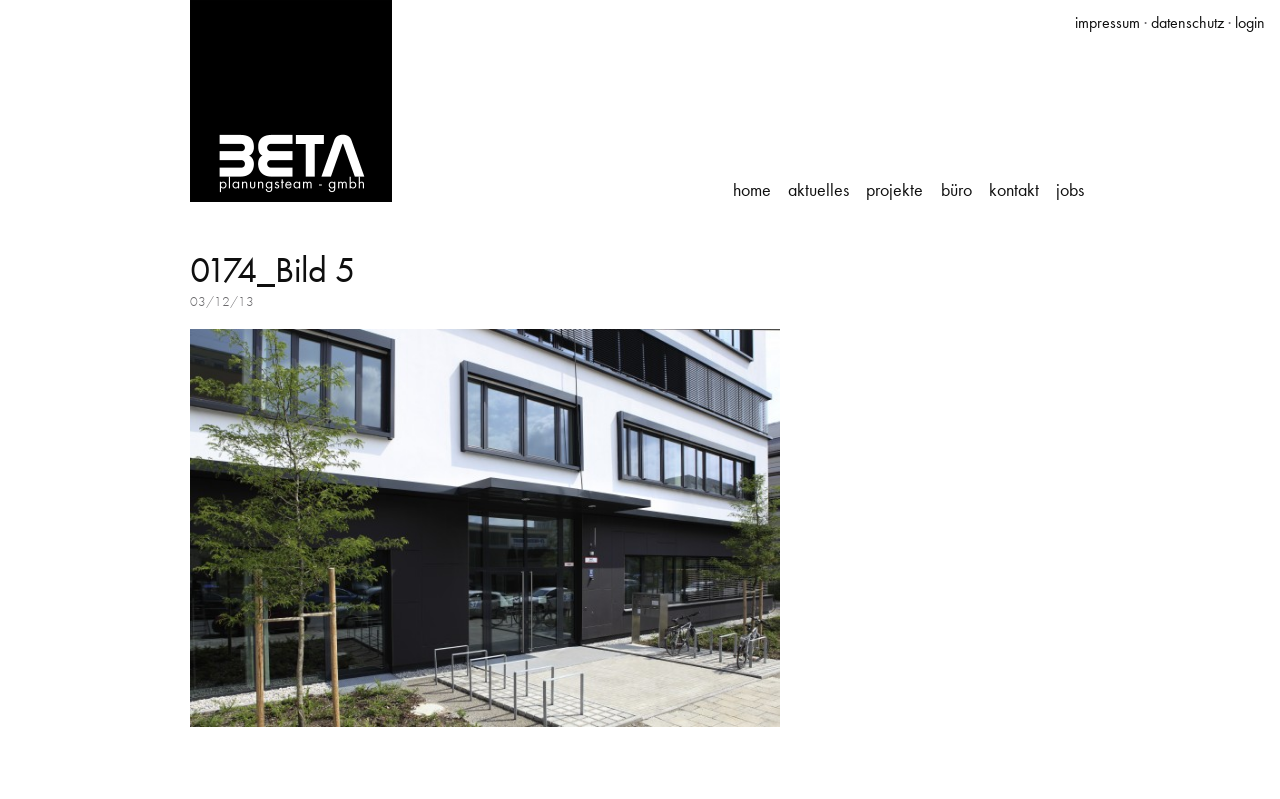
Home (752, 190)
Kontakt (1014, 190)
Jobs (1070, 190)
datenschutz (1187, 22)
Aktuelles (818, 190)
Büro (956, 190)
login (1250, 22)
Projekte (894, 190)
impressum (1107, 22)
